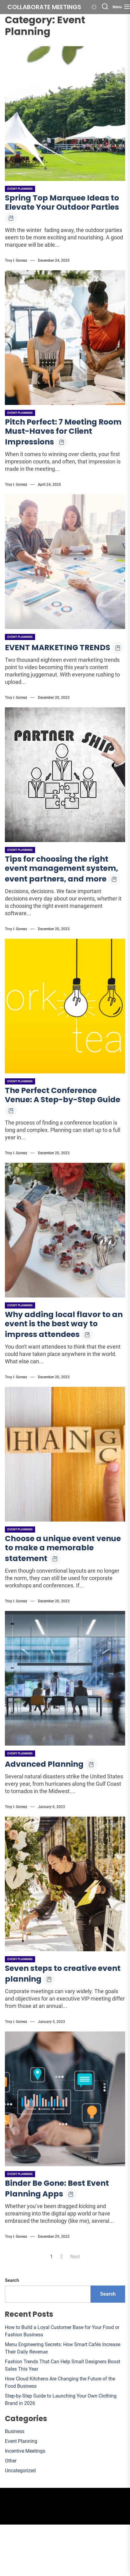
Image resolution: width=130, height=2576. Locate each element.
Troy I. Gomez (16, 260)
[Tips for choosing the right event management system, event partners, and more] (65, 774)
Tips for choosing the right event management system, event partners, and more (61, 869)
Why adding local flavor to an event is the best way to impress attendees (64, 1324)
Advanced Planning (44, 1764)
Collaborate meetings (44, 7)
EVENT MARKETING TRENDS (57, 647)
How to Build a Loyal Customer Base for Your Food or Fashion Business (62, 2331)
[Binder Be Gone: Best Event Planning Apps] (65, 2098)
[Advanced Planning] (65, 1678)
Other (10, 2461)
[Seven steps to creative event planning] (65, 1884)
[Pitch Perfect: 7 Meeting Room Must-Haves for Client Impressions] (65, 337)
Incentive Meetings (25, 2451)
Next (75, 2257)
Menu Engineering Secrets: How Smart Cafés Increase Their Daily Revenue (62, 2348)
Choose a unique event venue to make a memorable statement (63, 1548)
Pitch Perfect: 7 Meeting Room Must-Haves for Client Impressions (63, 432)
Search (12, 2280)
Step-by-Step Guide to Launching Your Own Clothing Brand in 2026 (61, 2399)
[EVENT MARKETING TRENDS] (65, 561)
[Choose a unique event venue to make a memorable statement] (65, 1454)
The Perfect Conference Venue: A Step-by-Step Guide (62, 1095)
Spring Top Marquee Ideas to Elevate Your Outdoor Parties (62, 202)
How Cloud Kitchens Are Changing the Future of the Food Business (60, 2382)
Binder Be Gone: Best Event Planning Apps (57, 2188)
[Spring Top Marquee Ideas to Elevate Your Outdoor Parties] (65, 113)
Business (14, 2431)
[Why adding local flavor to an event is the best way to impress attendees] (65, 1230)
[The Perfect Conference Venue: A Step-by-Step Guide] (65, 1006)
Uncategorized (20, 2470)
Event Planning (20, 188)
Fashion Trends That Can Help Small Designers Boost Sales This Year (62, 2365)
